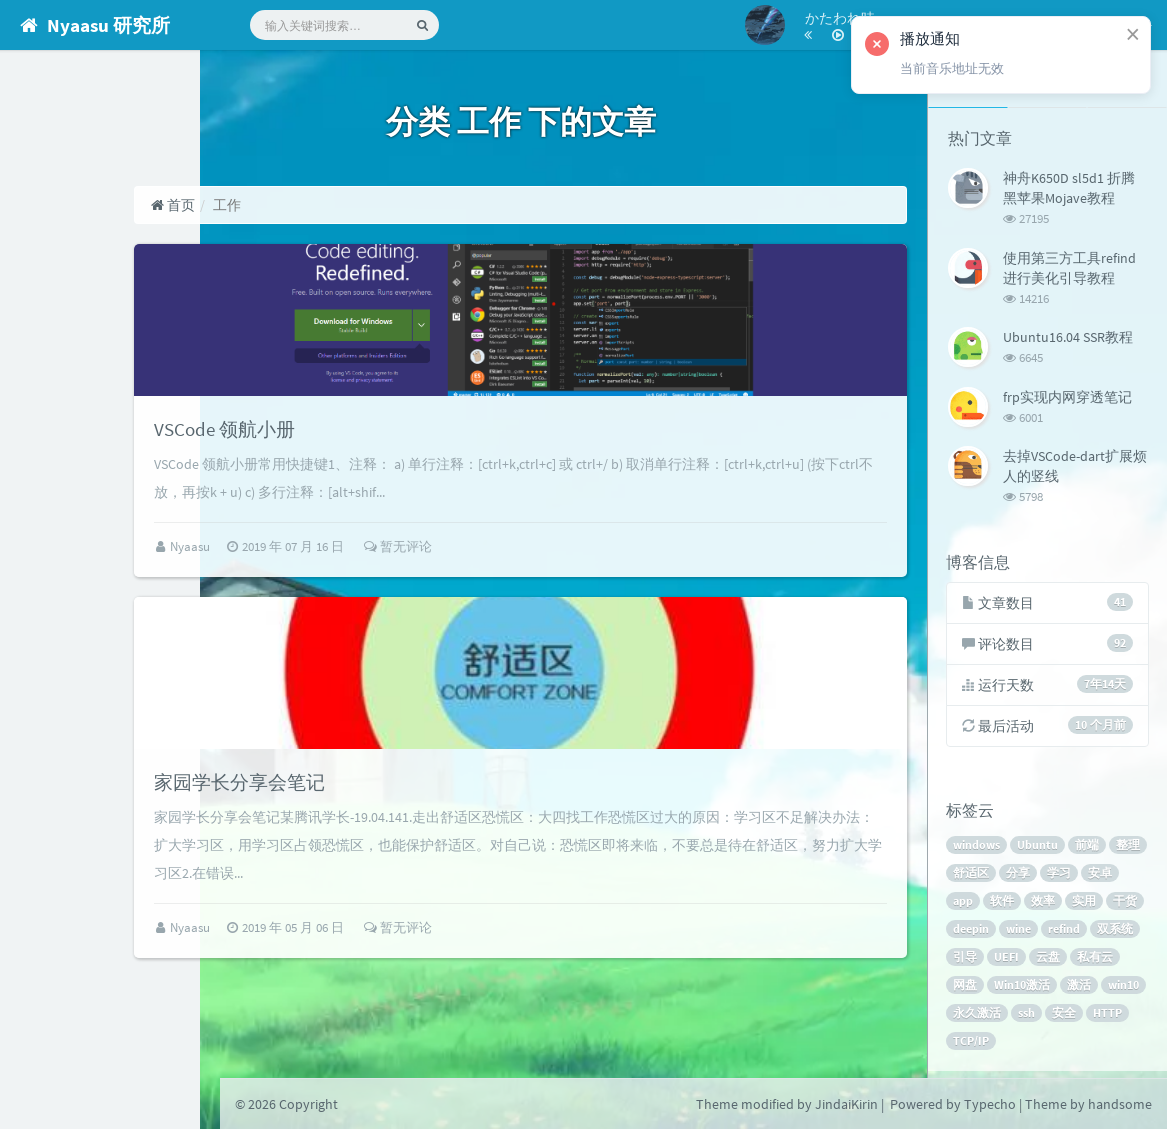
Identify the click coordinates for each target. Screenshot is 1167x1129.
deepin (1014, 933)
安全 (967, 1045)
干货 (967, 933)
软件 (1045, 905)
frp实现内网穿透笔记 (1067, 394)
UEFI (1061, 961)
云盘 (1103, 961)
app (1006, 905)
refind (1107, 933)
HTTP (1010, 1045)
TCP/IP (1060, 1045)
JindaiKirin (846, 1104)
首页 (278, 205)
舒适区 (1014, 877)
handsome (1120, 1104)
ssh (1117, 1017)
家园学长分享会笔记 (359, 846)
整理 (967, 877)
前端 (1089, 849)
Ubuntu (1039, 849)
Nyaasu (297, 579)
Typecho (990, 1104)
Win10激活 (1077, 989)
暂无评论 (504, 579)
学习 (1102, 877)
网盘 (1020, 989)
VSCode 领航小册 (341, 461)
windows (978, 849)
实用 (1127, 905)
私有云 (973, 989)
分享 (1061, 877)
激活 (967, 1017)
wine (1061, 933)
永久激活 (1068, 1017)
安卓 (967, 905)
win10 (1011, 1017)
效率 (1086, 905)
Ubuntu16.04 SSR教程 (1068, 335)
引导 (1020, 961)
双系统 (973, 961)
